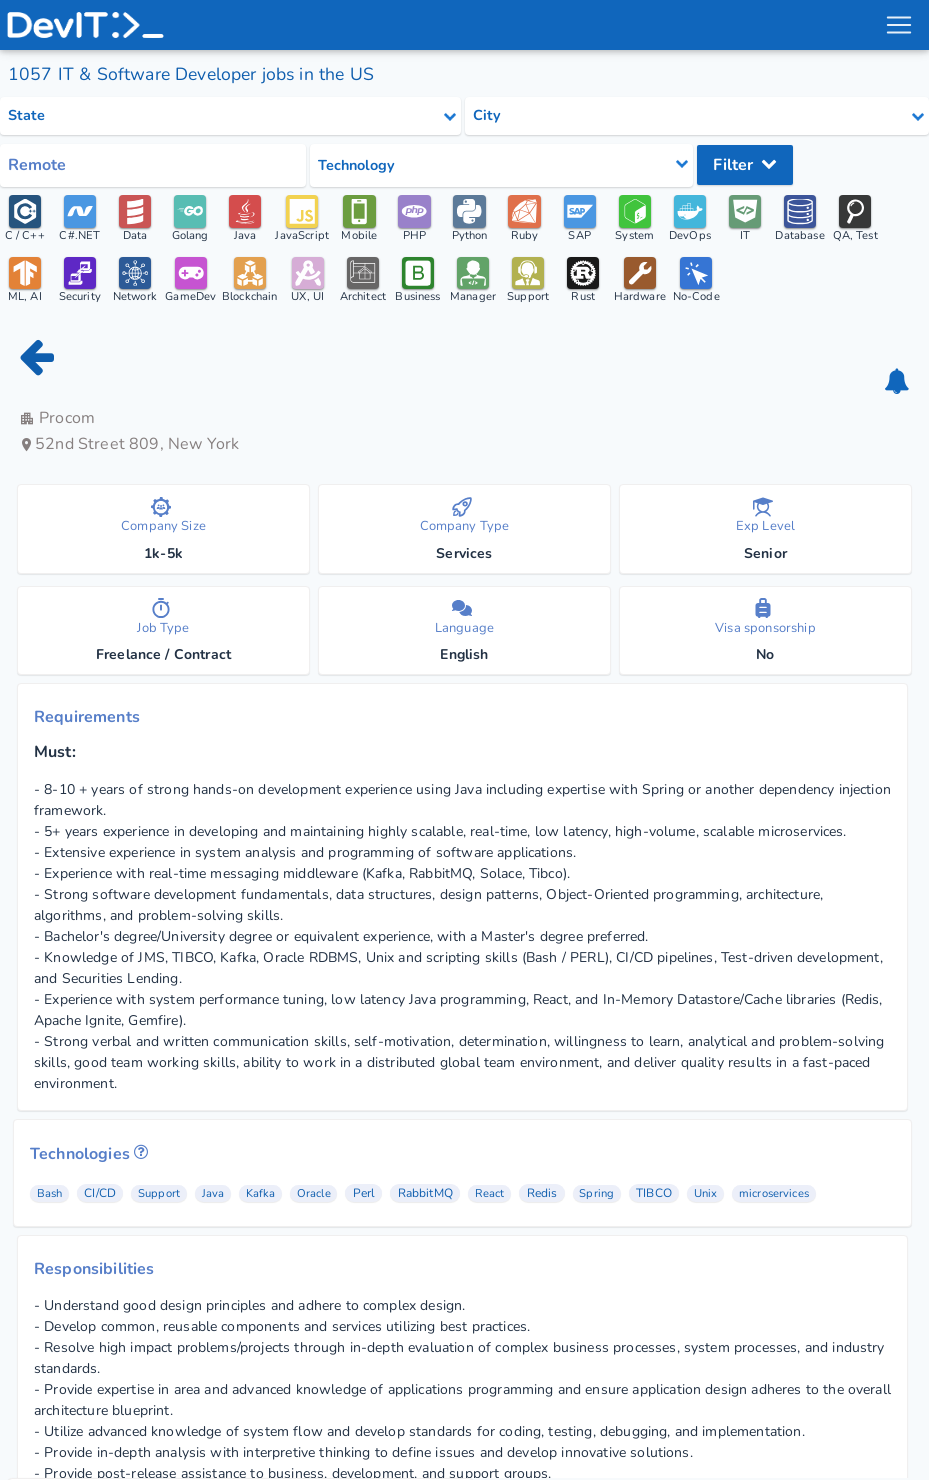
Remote (37, 165)
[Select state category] (230, 116)
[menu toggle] (898, 25)
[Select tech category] (501, 165)
